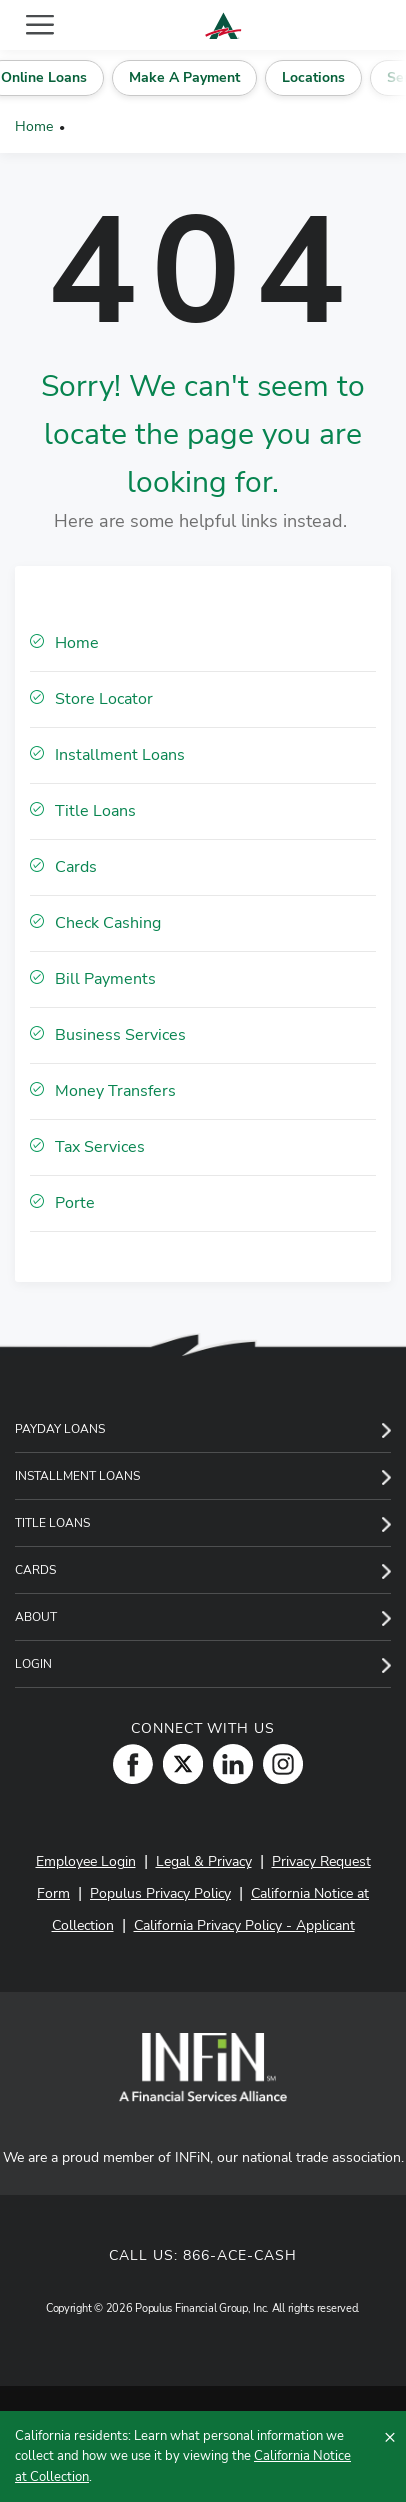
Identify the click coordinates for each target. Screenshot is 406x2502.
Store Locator (104, 699)
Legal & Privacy (204, 1861)
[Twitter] (178, 1763)
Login (33, 1664)
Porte (75, 1203)
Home (34, 126)
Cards (76, 867)
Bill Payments (105, 979)
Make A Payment (212, 77)
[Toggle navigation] (40, 25)
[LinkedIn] (228, 1763)
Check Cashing (108, 923)
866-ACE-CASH (240, 2255)
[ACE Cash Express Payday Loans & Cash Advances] (223, 25)
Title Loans (95, 811)
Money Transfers (115, 1091)
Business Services (120, 1035)
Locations (338, 77)
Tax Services (100, 1147)
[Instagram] (278, 1763)
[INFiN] (203, 2067)
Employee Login (86, 1861)
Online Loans (74, 77)
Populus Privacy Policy (160, 1893)
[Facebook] (128, 1763)
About (36, 1617)
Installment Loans (120, 755)
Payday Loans (60, 1429)
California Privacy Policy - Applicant (244, 1925)
